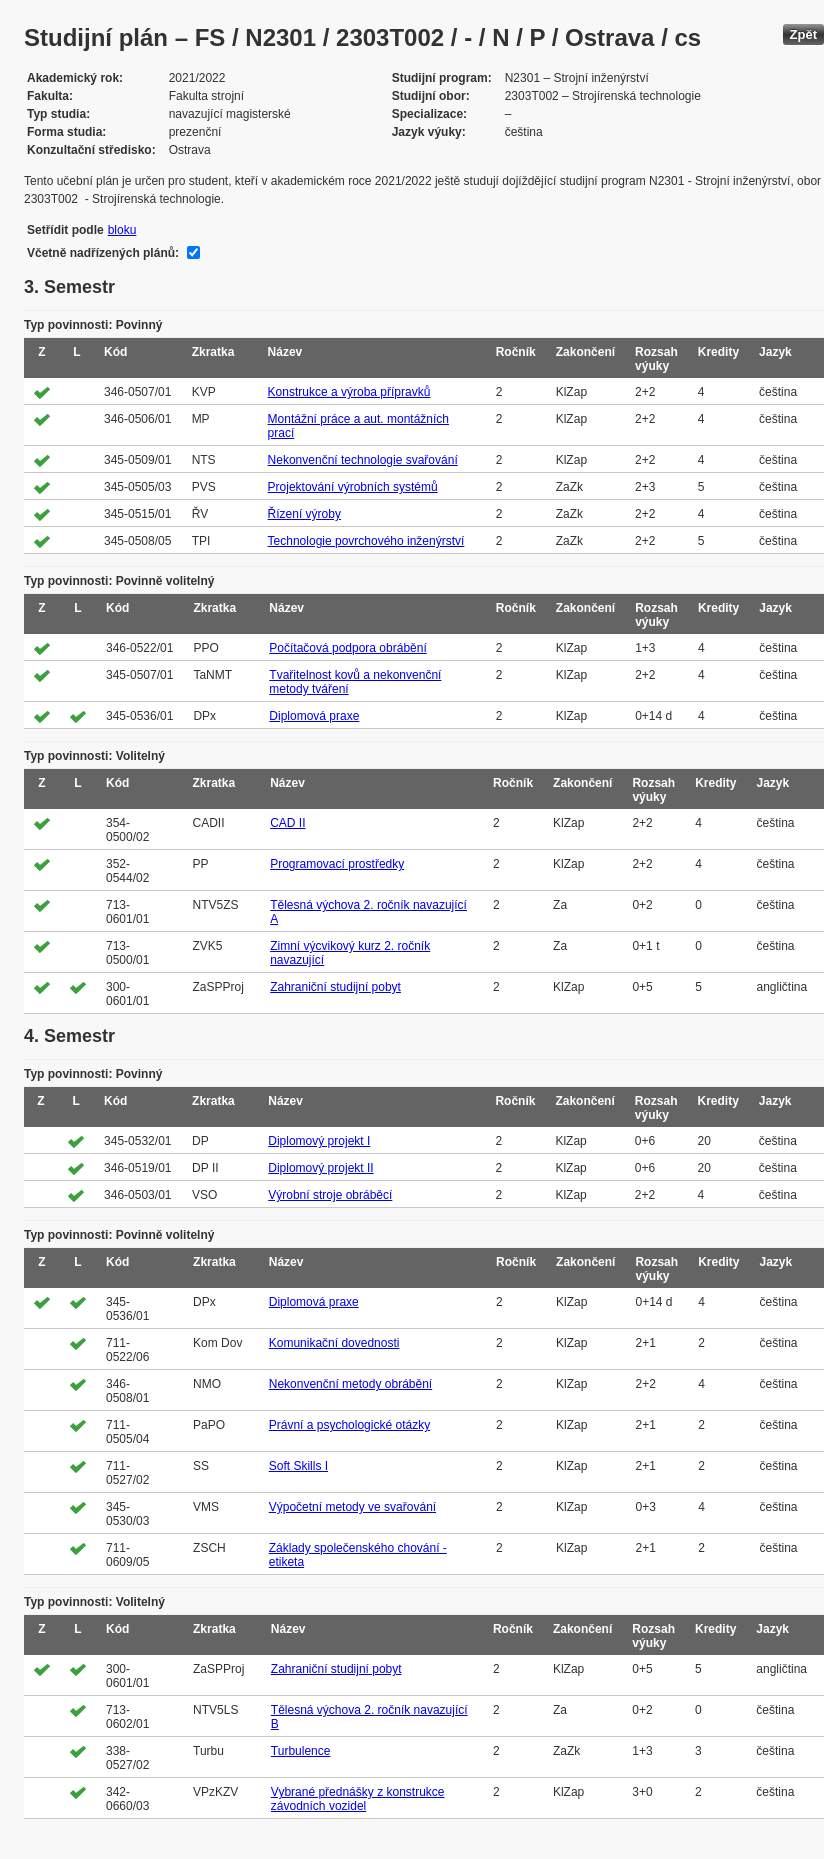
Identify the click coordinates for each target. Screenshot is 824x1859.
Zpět (803, 34)
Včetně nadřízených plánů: (103, 253)
